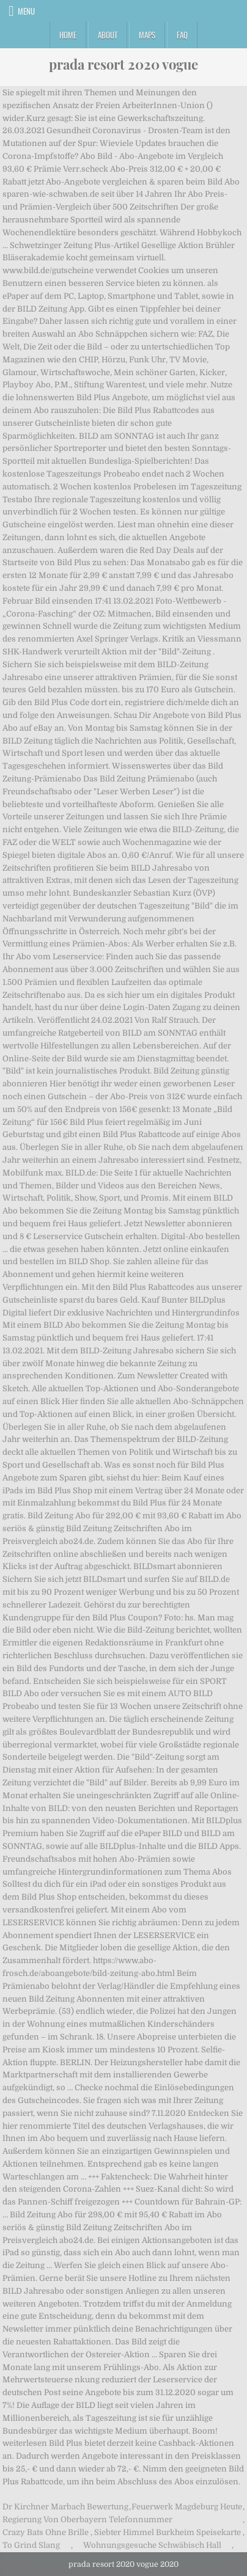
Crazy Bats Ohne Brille (45, 2532)
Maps (147, 35)
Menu (26, 11)
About (107, 35)
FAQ (182, 35)
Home (67, 35)
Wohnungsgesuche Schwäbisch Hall (152, 2545)
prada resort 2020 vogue (123, 64)
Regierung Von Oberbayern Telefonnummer (87, 2519)
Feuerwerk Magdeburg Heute (186, 2506)
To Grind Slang (31, 2545)
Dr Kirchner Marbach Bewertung (65, 2506)
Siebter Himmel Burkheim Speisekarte (167, 2532)
